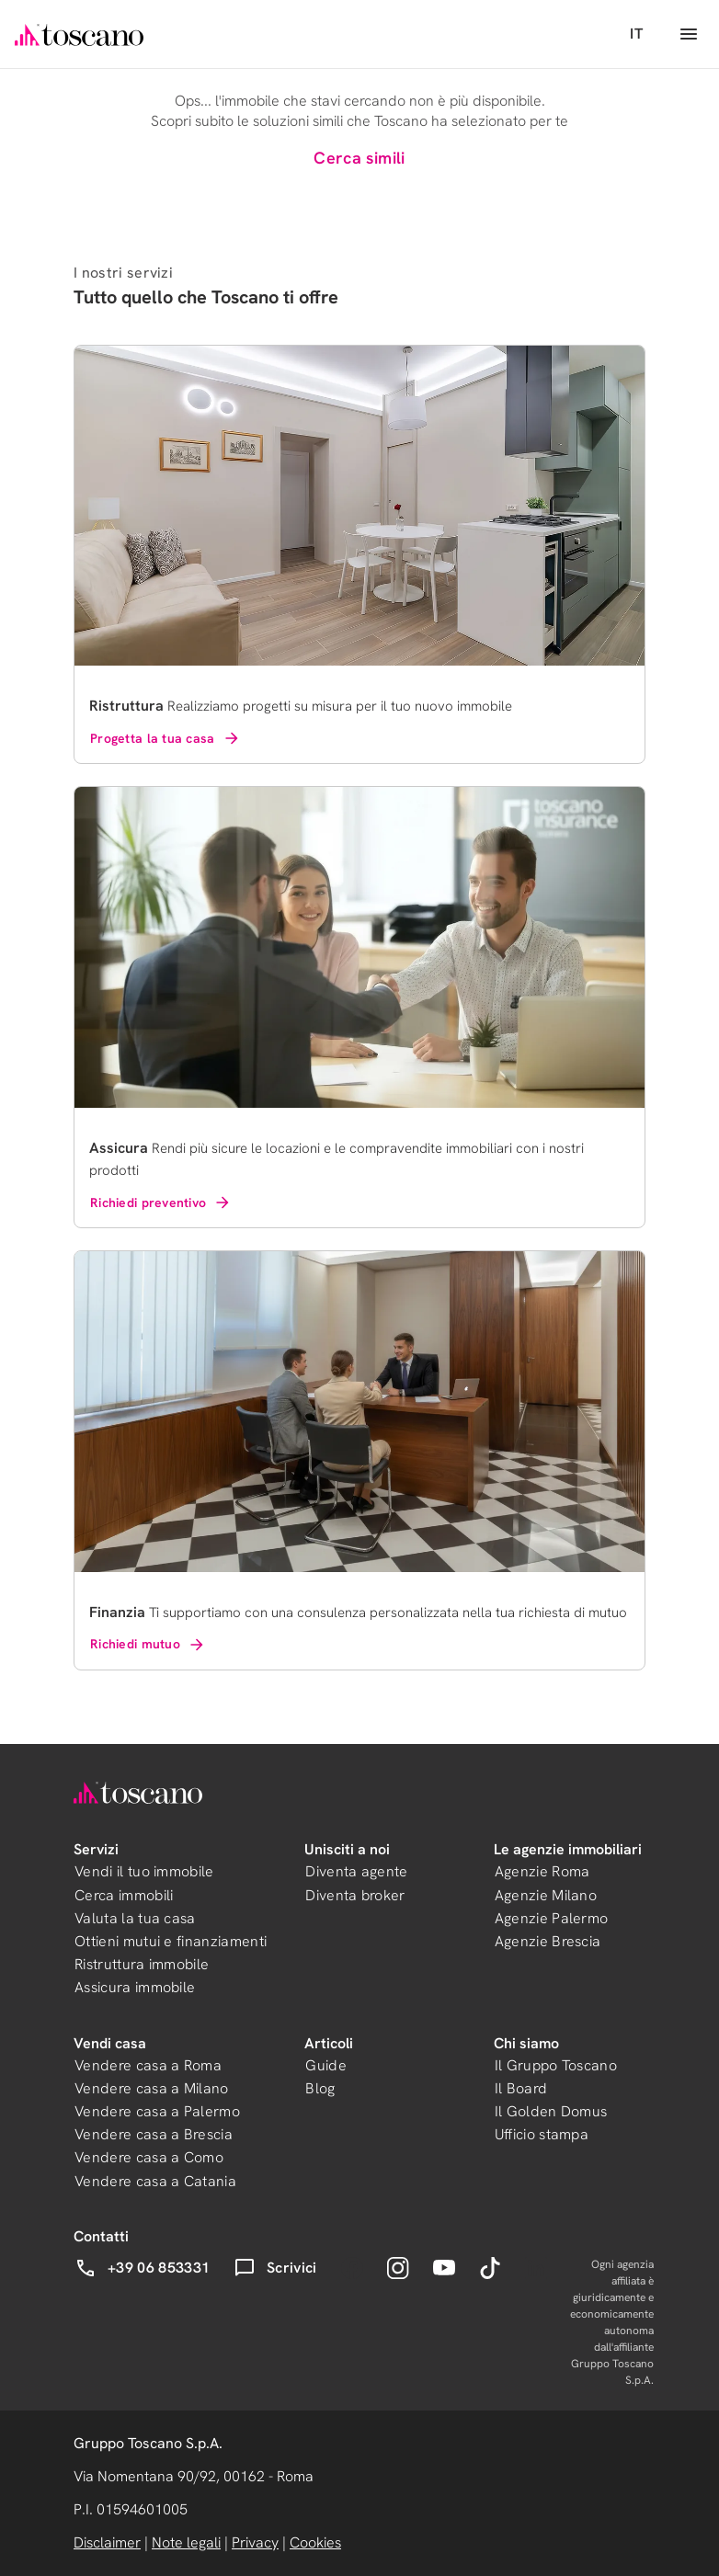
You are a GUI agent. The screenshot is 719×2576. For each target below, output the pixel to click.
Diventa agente (356, 1871)
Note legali (186, 2542)
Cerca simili (359, 157)
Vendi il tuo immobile (144, 1871)
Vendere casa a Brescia (153, 2134)
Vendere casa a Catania (155, 2181)
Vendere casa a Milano (151, 2088)
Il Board (521, 2088)
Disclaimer (107, 2542)
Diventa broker (355, 1895)
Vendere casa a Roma (148, 2065)
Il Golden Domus (551, 2111)
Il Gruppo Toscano (556, 2065)
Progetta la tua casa (165, 738)
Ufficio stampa (541, 2134)
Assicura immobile (134, 1987)
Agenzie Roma (542, 1871)
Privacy (255, 2542)
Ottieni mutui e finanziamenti (170, 1941)
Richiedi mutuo (148, 1645)
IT (636, 33)
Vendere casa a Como (148, 2157)
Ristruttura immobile (141, 1964)
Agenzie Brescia (548, 1941)
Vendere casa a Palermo (157, 2111)
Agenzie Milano (546, 1895)
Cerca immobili (123, 1895)
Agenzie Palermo (552, 1918)
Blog (320, 2088)
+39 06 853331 (142, 2268)
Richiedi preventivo (161, 1202)
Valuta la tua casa (135, 1918)
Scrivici (275, 2268)
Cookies (315, 2542)
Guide (326, 2065)
